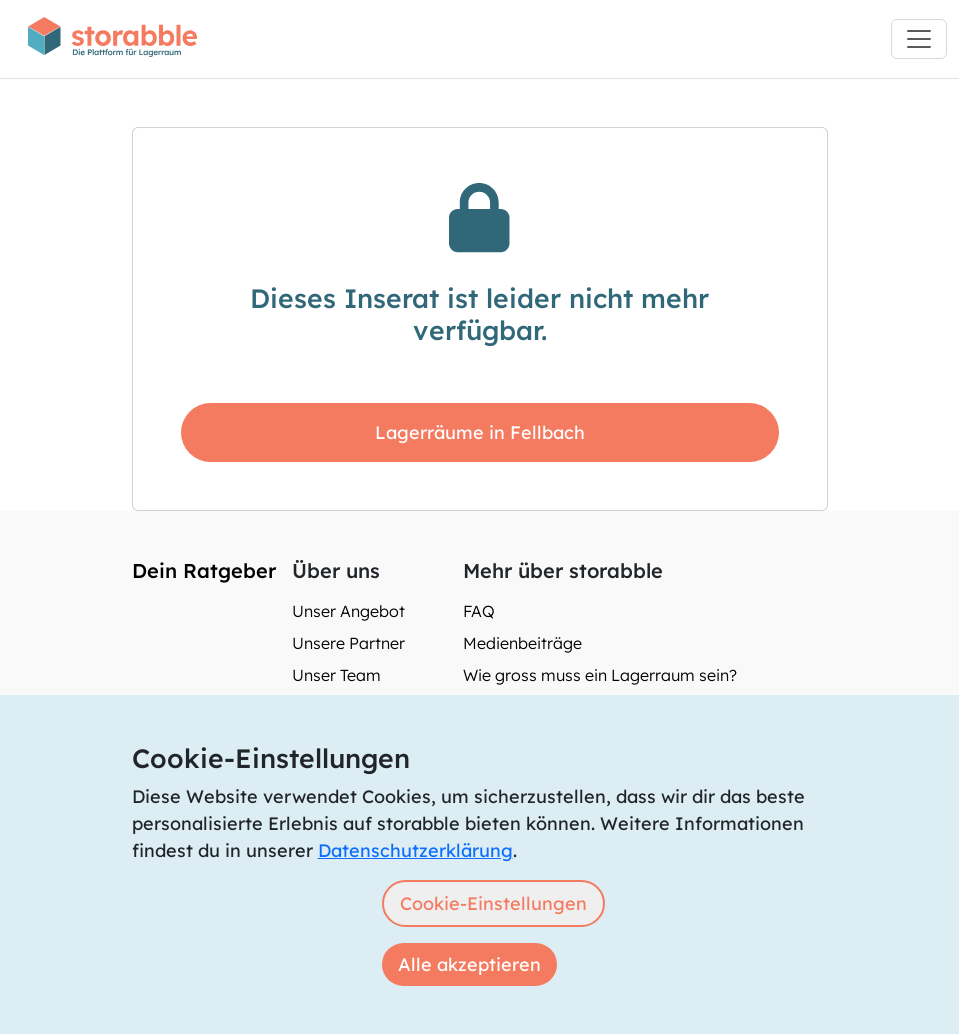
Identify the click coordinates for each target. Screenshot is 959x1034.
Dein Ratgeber (204, 570)
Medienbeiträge (522, 643)
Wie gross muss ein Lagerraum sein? (600, 675)
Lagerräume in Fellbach (480, 432)
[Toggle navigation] (919, 39)
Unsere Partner (348, 643)
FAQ (479, 611)
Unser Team (336, 675)
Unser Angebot (348, 611)
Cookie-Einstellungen (493, 903)
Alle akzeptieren (469, 964)
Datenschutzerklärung (415, 850)
